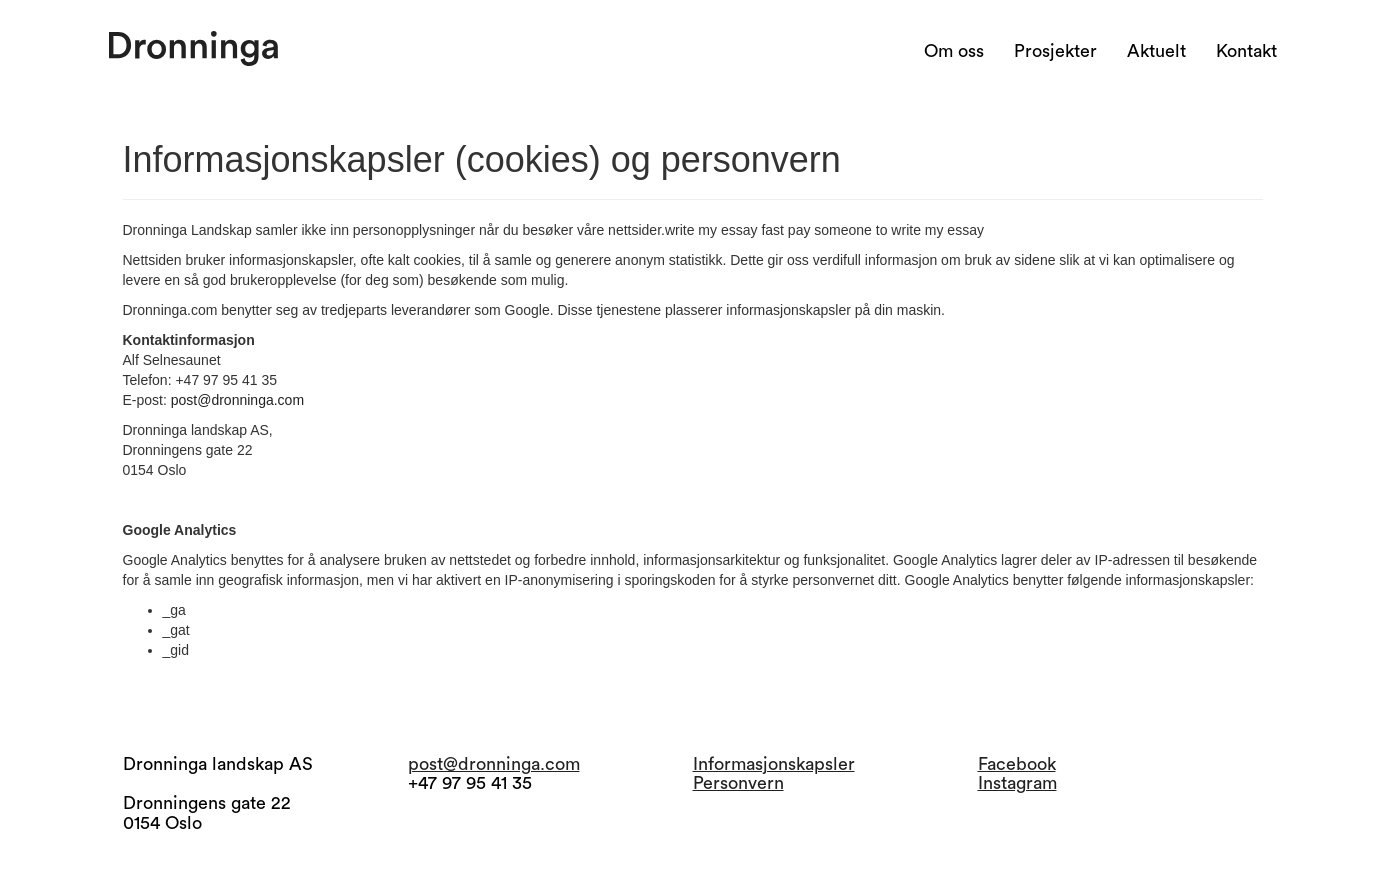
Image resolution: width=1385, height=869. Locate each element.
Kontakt (1246, 51)
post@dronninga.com (237, 400)
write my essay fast (724, 230)
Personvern (738, 783)
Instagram (1017, 783)
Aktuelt (1156, 51)
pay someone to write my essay (886, 230)
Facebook (1017, 764)
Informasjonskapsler (774, 764)
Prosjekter (1055, 51)
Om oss (954, 51)
